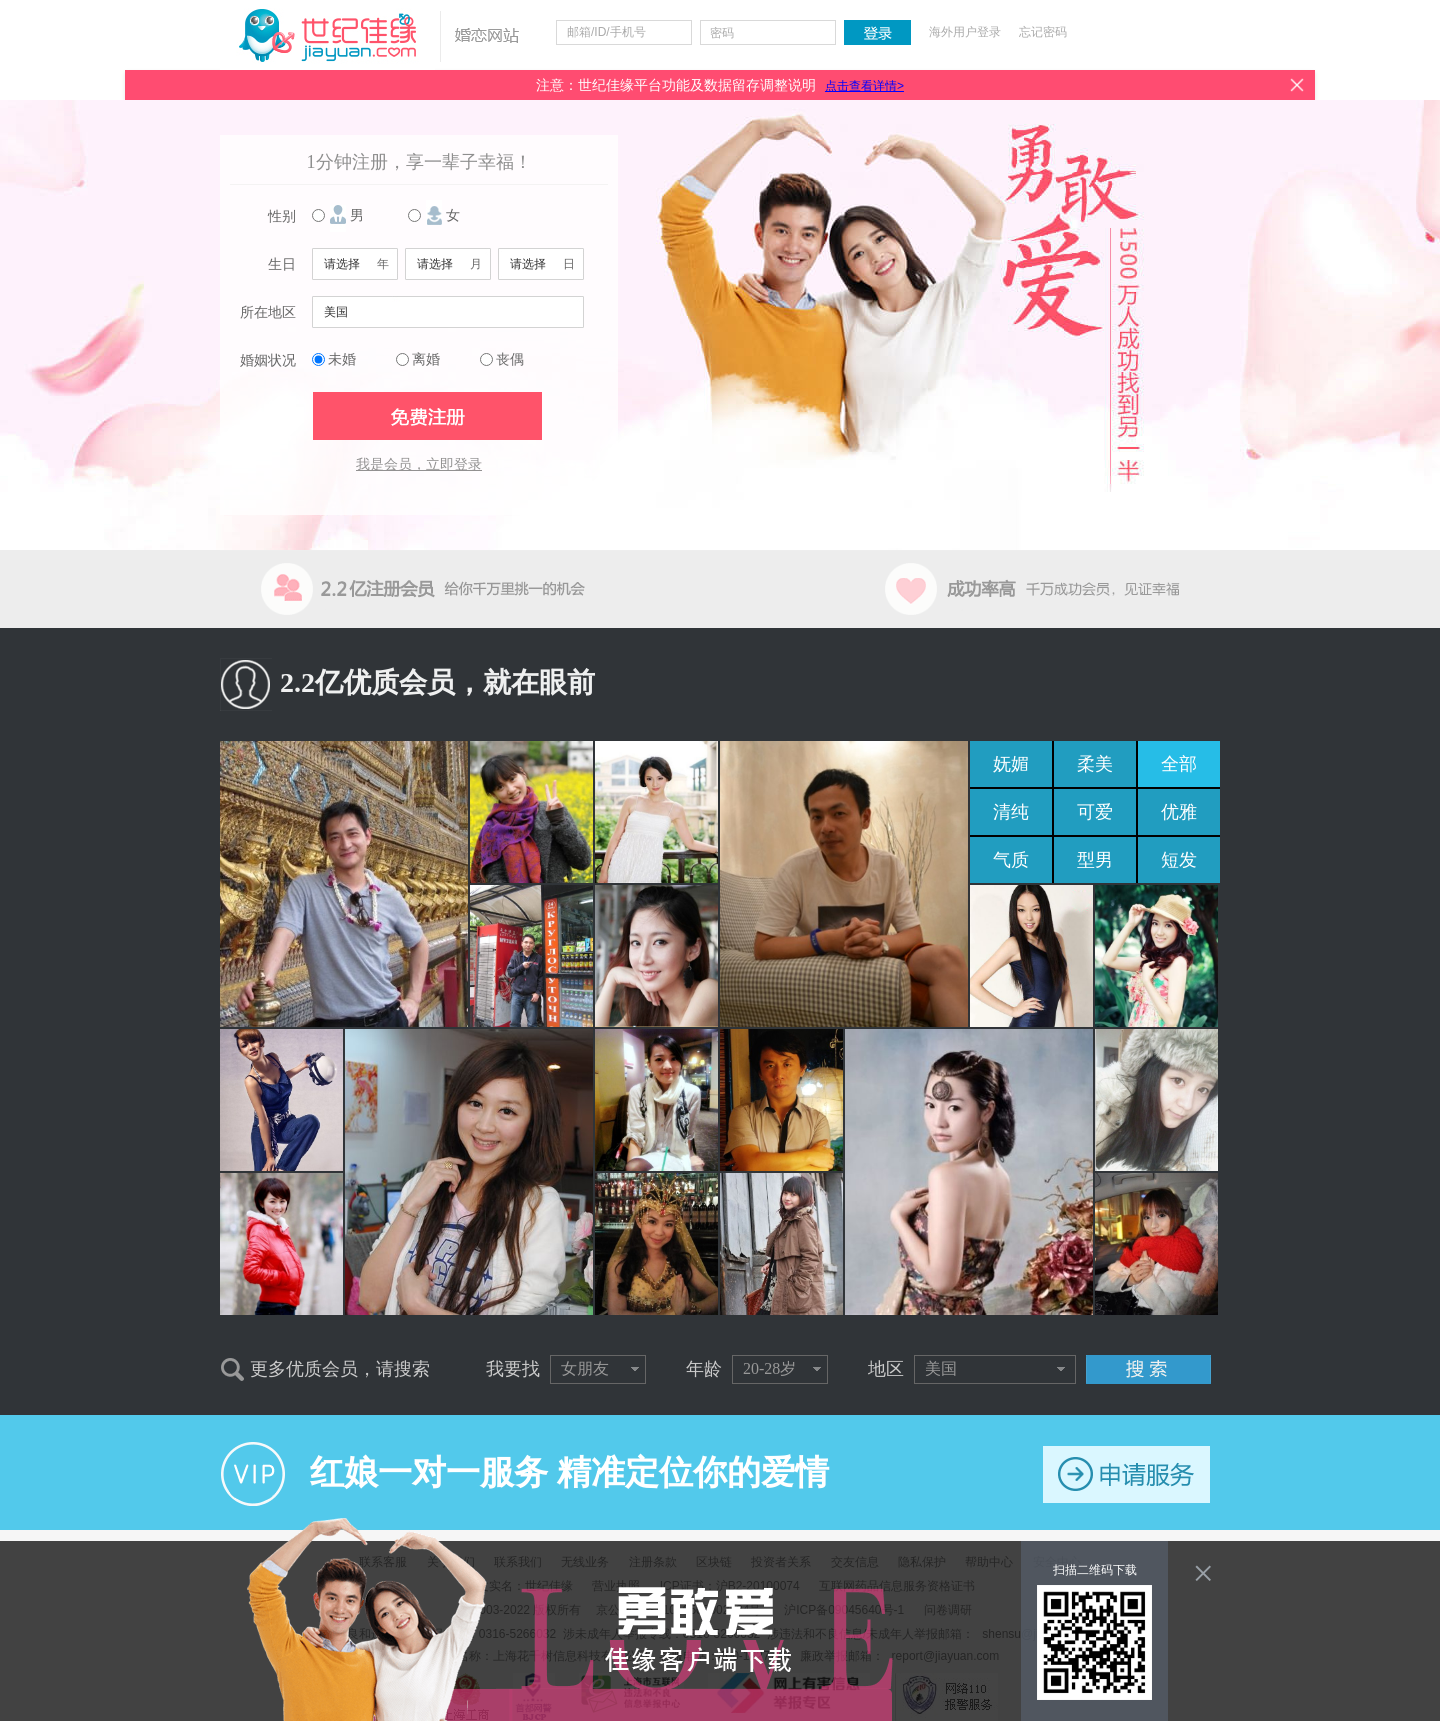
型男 (1095, 860)
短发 (1179, 860)
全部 (1179, 764)
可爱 (1095, 812)
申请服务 (1126, 1474)
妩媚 (1011, 764)
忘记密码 (1043, 32)
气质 (1011, 860)
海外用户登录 (965, 32)
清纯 (1011, 812)
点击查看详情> (864, 86)
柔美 (1095, 764)
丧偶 (510, 359)
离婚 (426, 359)
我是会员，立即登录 (419, 464)
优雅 (1179, 812)
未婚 (342, 359)
